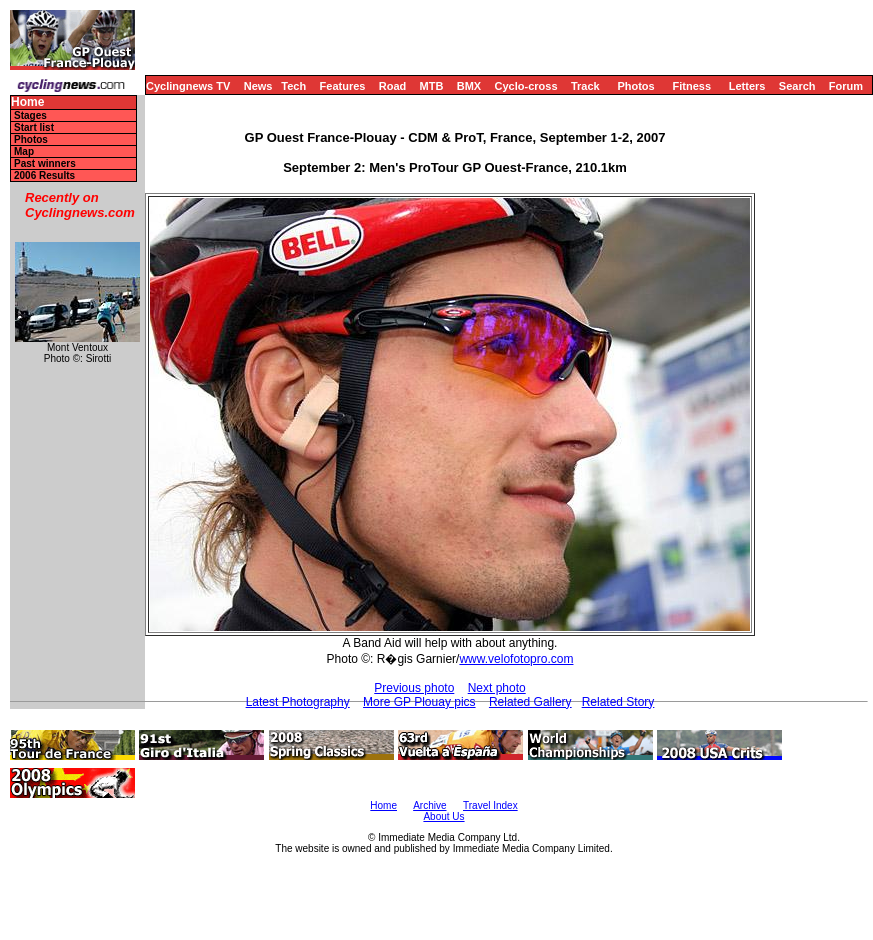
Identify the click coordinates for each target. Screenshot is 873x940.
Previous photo (414, 688)
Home (27, 102)
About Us (443, 816)
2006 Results (44, 175)
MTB (432, 86)
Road (393, 86)
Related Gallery (530, 702)
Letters (747, 86)
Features (343, 86)
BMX (469, 86)
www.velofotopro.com (516, 659)
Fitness (691, 86)
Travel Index (490, 805)
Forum (846, 86)
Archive (429, 805)
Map (24, 151)
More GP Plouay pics (419, 702)
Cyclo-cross (526, 86)
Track (585, 86)
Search (797, 86)
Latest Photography (298, 702)
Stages (30, 115)
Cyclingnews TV (188, 86)
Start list (34, 127)
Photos (635, 86)
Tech (293, 86)
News (258, 86)
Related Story (618, 702)
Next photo (497, 688)
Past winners (45, 163)
